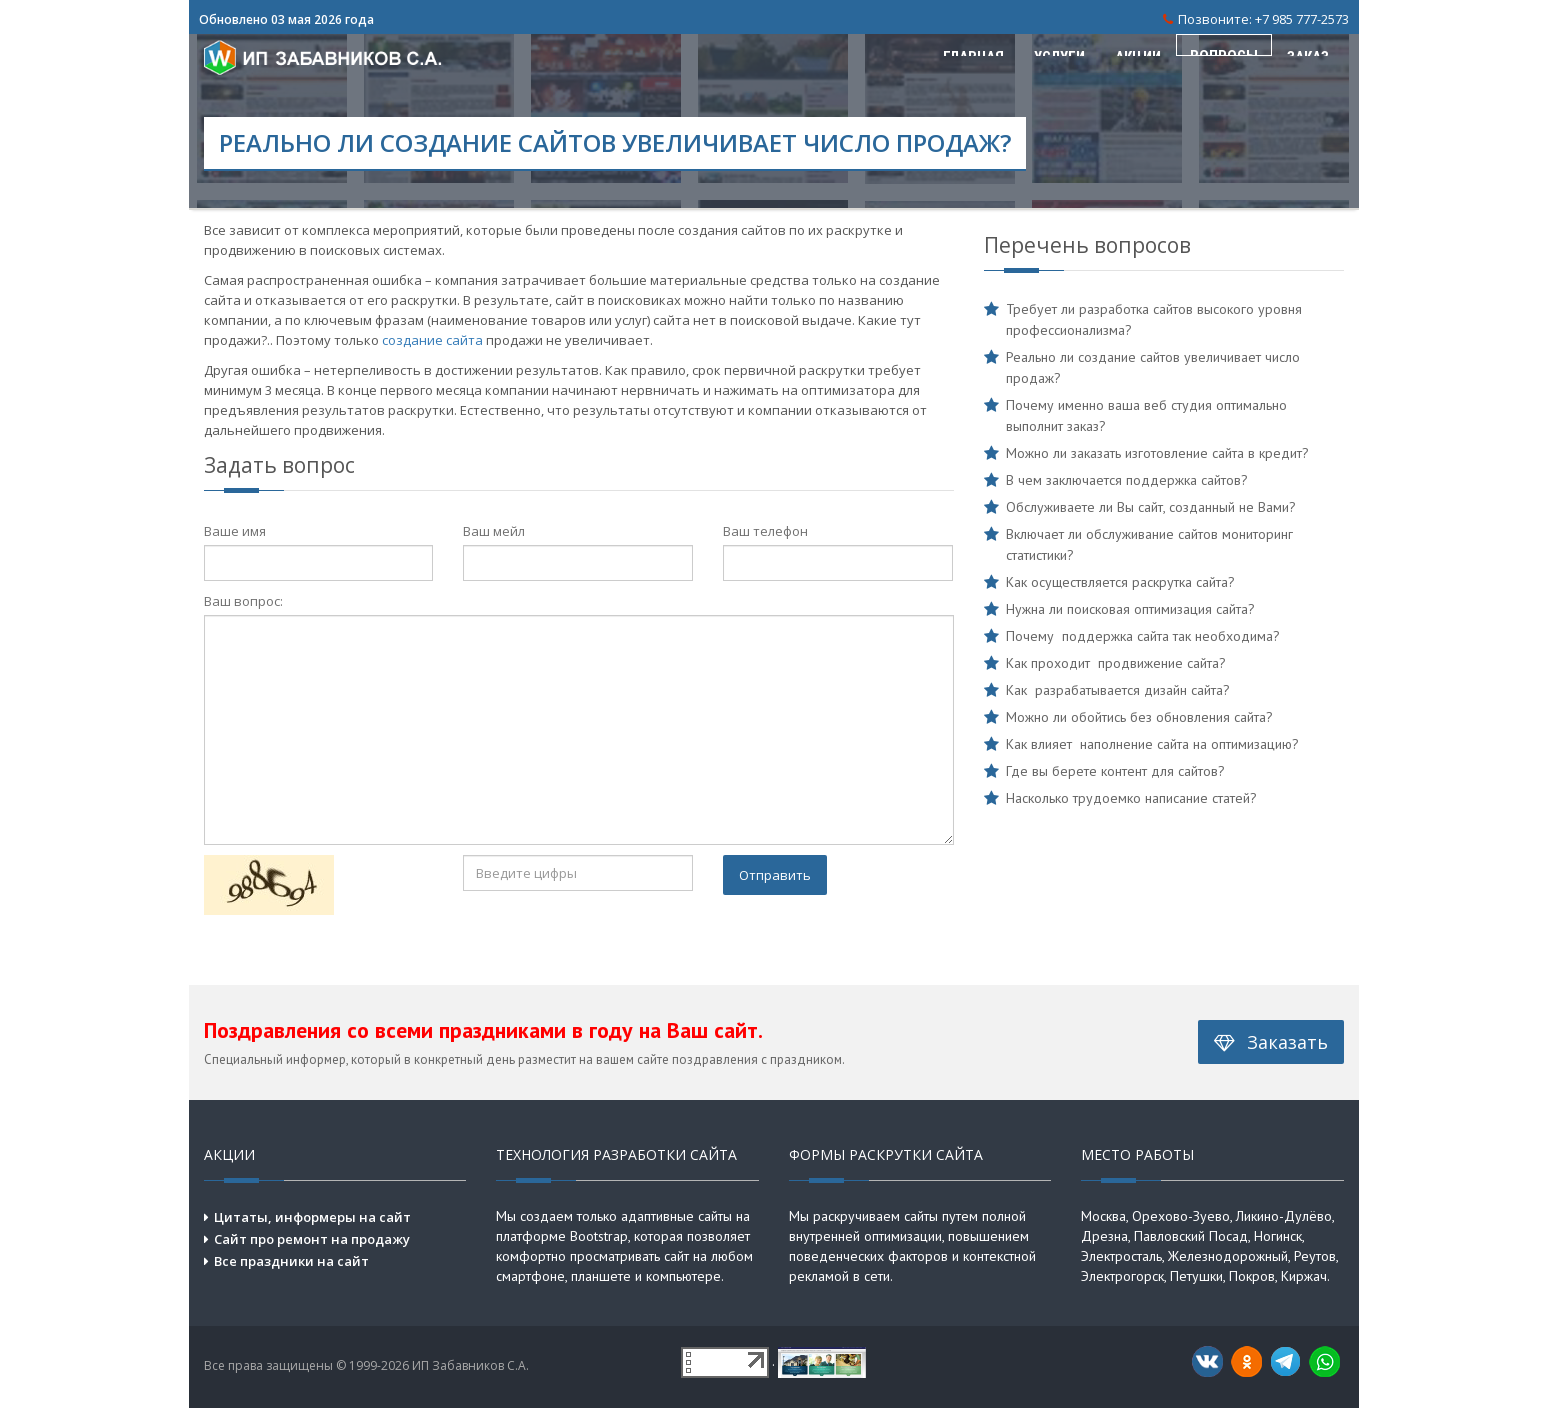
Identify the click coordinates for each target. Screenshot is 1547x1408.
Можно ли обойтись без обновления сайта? (1139, 717)
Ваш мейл (494, 531)
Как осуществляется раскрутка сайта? (1120, 582)
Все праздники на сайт (291, 1261)
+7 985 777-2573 (1302, 19)
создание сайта (432, 340)
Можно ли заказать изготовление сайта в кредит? (1157, 453)
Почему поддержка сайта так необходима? (1143, 636)
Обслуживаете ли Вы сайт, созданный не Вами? (1151, 507)
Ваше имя (235, 531)
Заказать (1271, 1042)
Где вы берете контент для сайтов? (1115, 771)
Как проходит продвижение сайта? (1116, 663)
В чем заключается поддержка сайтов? (1127, 480)
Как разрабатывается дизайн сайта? (1118, 690)
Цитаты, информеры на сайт (312, 1217)
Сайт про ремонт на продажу (312, 1239)
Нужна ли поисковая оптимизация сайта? (1130, 609)
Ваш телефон (765, 531)
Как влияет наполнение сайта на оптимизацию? (1152, 744)
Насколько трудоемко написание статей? (1131, 798)
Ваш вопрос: (243, 601)
